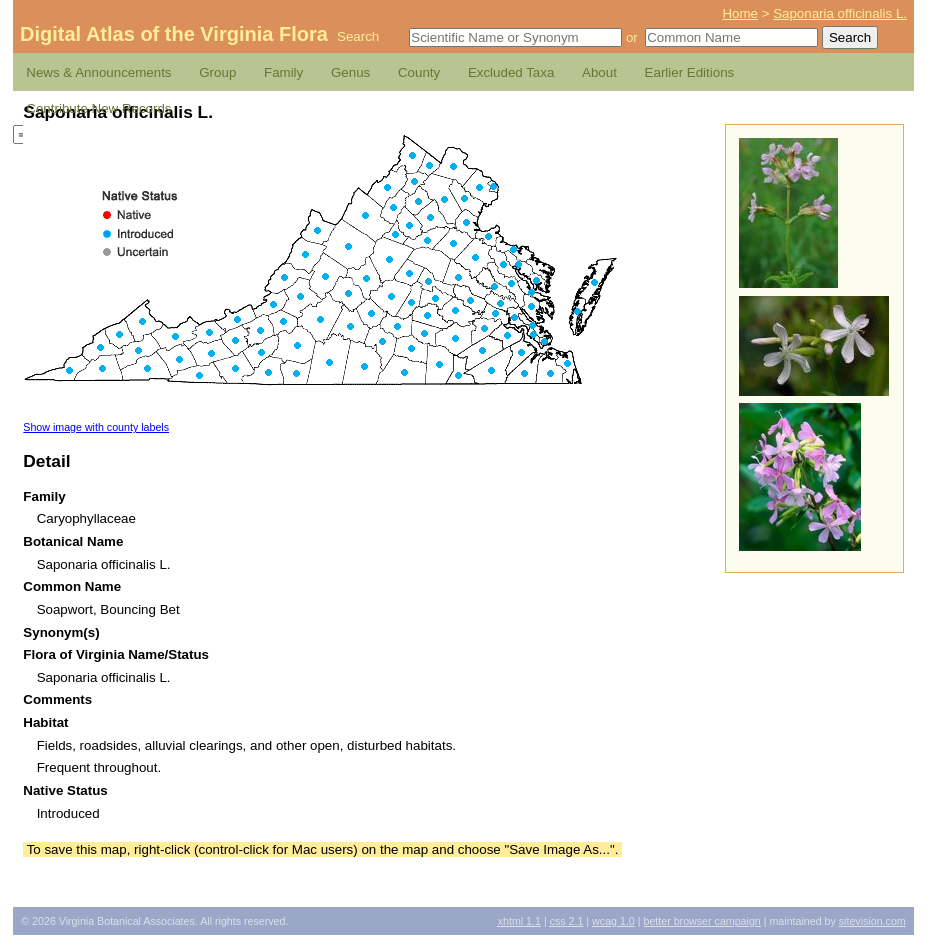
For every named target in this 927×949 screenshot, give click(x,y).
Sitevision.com (872, 921)
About (599, 72)
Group (217, 72)
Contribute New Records (98, 108)
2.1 (567, 921)
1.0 (613, 921)
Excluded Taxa (511, 72)
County (419, 72)
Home (740, 13)
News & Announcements (98, 72)
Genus (350, 72)
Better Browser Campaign (701, 921)
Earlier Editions (690, 72)
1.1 (519, 921)
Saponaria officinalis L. (840, 13)
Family (283, 72)
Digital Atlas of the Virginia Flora (174, 34)
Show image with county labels (96, 427)
